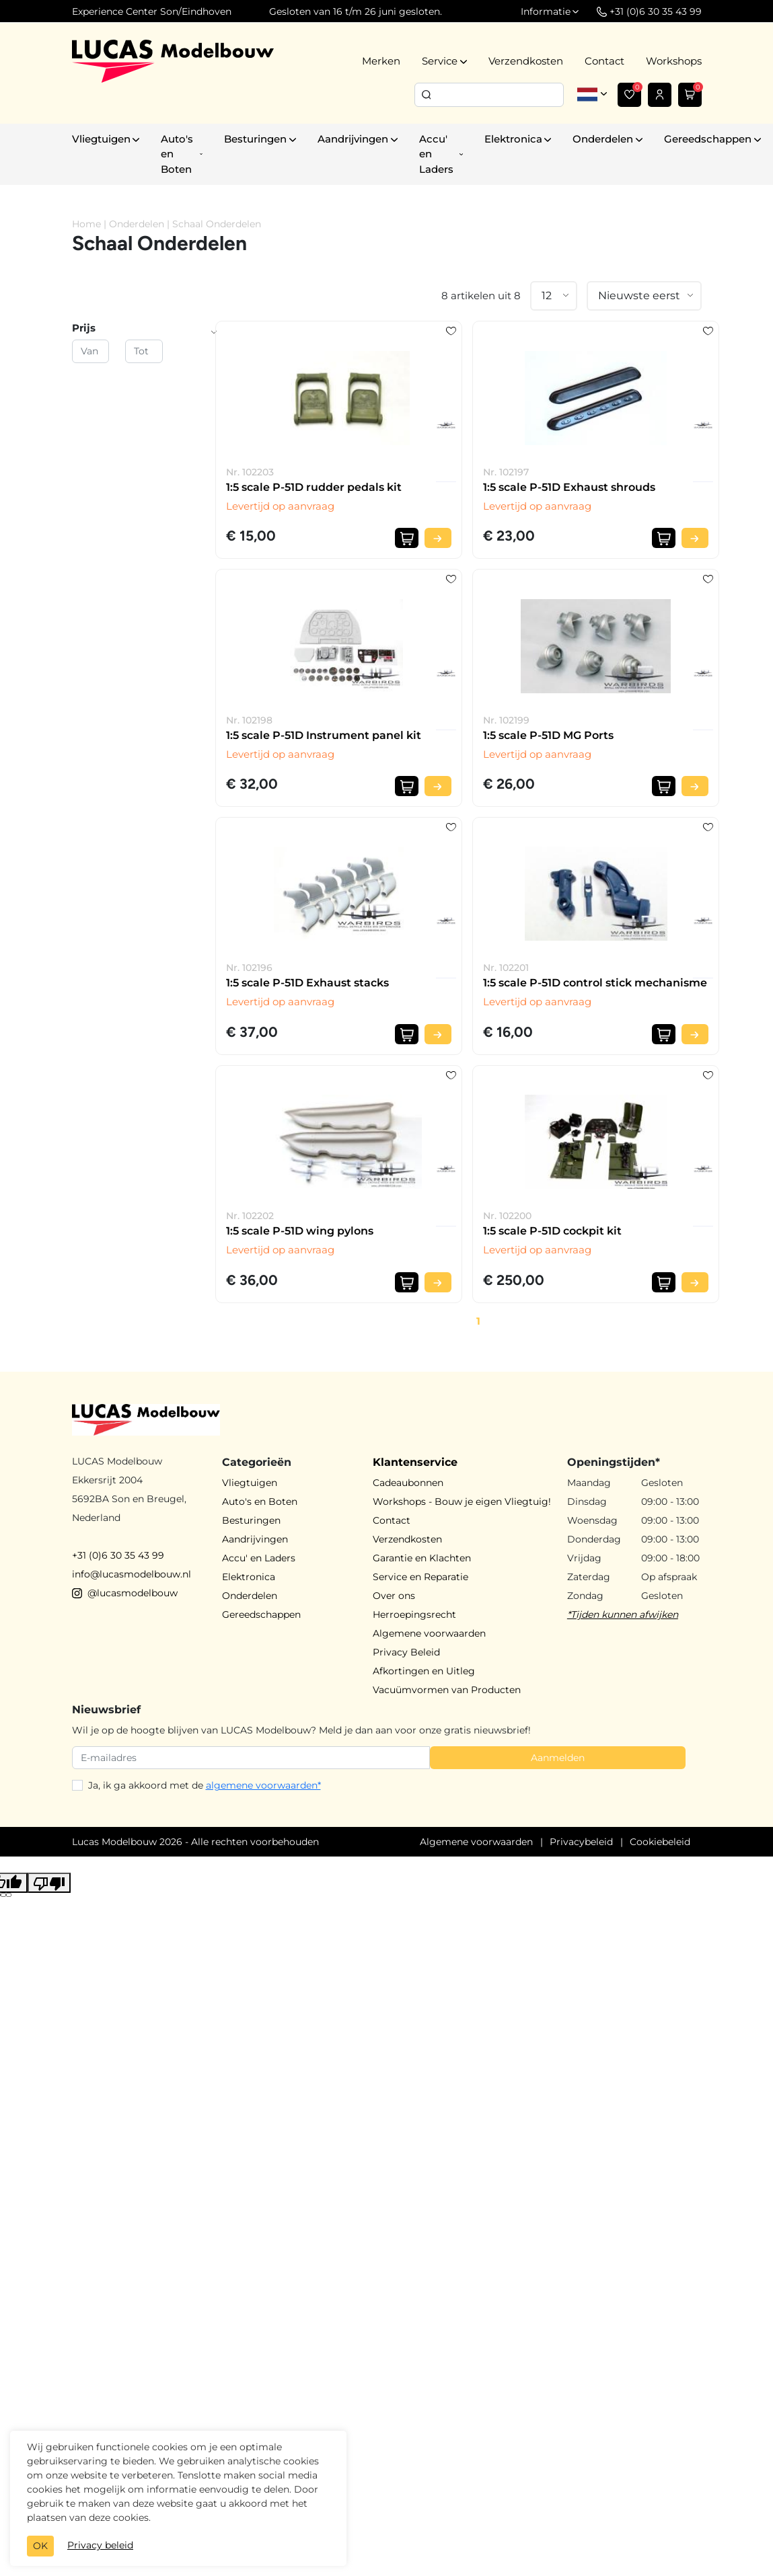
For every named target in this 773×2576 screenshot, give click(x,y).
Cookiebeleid (660, 1842)
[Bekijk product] (438, 538)
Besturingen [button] (255, 138)
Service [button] (439, 60)
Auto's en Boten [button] (177, 153)
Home (86, 224)
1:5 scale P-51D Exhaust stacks (307, 982)
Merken (381, 60)
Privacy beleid (100, 2545)
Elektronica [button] (513, 138)
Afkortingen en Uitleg (424, 1671)
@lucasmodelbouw (125, 1593)
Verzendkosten (525, 60)
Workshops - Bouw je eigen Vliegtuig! (462, 1501)
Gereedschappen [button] (707, 138)
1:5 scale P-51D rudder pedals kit (314, 487)
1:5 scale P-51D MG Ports (548, 735)
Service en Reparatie (420, 1577)
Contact (604, 60)
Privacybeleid (581, 1842)
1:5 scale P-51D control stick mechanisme (595, 982)
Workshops (674, 60)
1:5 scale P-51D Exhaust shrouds (569, 487)
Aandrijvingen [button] (353, 138)
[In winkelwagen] (406, 538)
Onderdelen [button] (603, 138)
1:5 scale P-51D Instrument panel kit (323, 735)
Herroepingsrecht (414, 1614)
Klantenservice (415, 1462)
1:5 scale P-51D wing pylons (299, 1230)
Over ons (394, 1596)
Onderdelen (136, 224)
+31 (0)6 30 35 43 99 (118, 1555)
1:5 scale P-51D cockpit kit (552, 1230)
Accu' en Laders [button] (436, 153)
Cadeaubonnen (408, 1483)
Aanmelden (558, 1758)
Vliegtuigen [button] (101, 138)
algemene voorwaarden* (263, 1785)
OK (40, 2546)
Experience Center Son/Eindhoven (151, 11)
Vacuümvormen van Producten (447, 1690)
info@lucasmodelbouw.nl (131, 1574)
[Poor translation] (49, 1883)
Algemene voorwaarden (429, 1633)
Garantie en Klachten (422, 1558)
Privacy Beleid (406, 1652)
